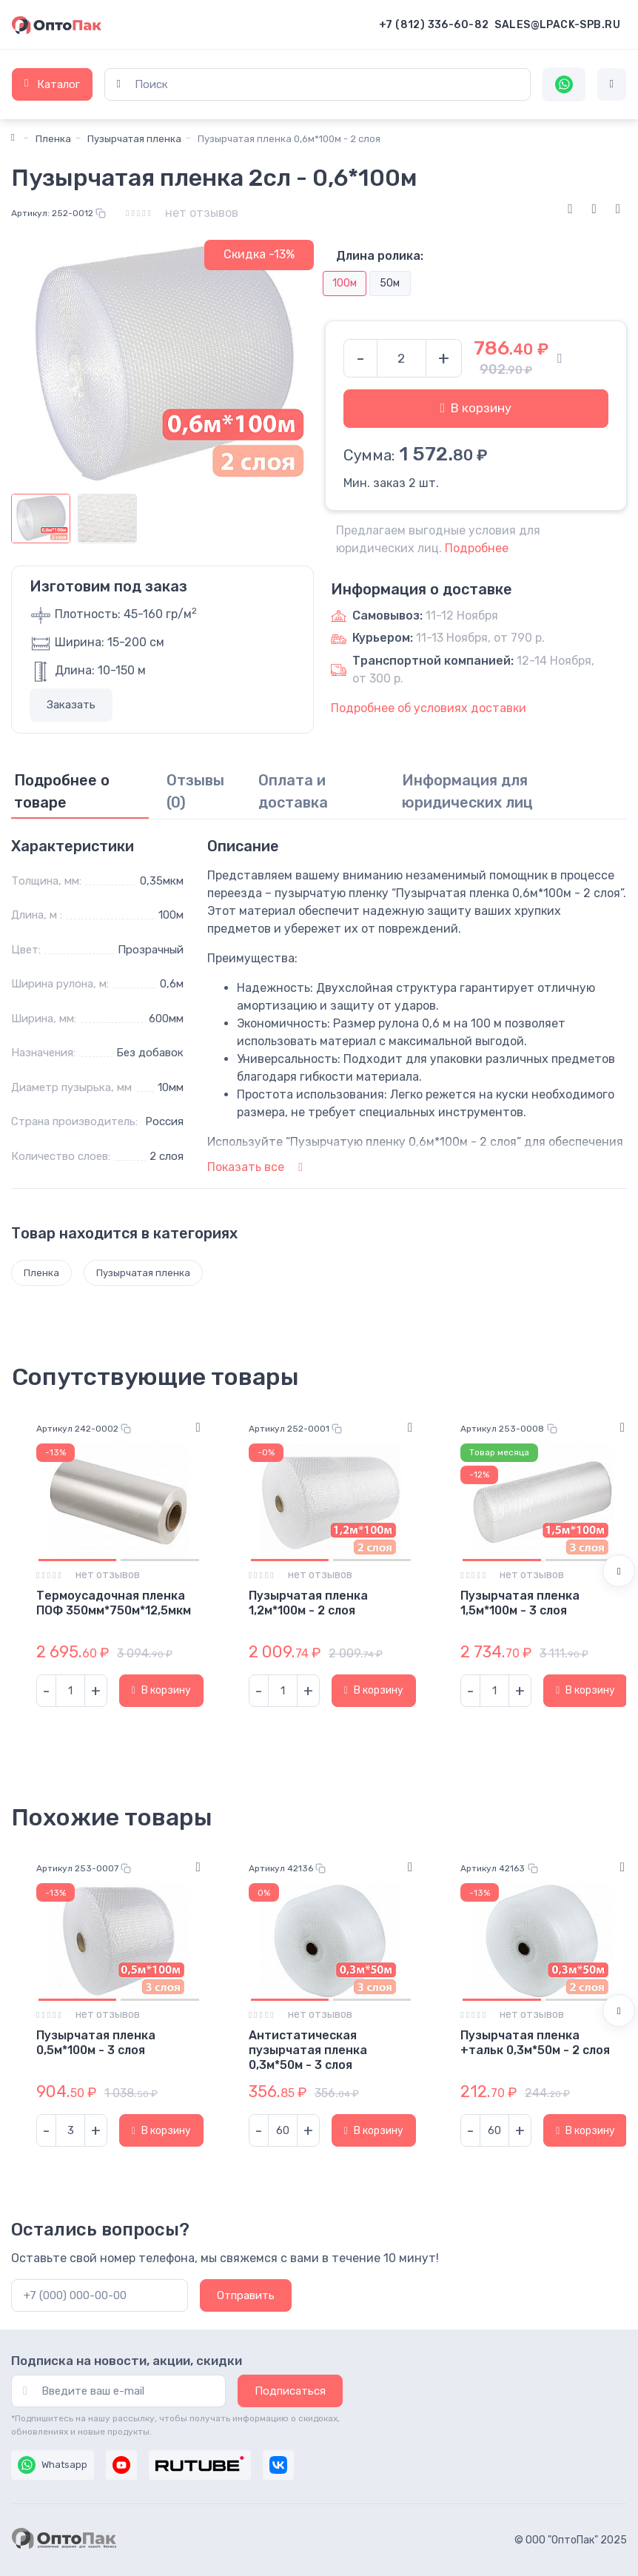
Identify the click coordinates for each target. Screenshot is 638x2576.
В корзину (475, 407)
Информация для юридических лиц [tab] (467, 791)
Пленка (53, 138)
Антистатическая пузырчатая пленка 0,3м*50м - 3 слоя (308, 2050)
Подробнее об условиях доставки (428, 708)
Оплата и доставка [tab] (293, 791)
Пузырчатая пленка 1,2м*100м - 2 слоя (308, 1603)
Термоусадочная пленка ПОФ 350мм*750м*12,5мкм (113, 1603)
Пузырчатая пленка (134, 138)
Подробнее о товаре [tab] (62, 791)
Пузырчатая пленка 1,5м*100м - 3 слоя (520, 1603)
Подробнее (476, 548)
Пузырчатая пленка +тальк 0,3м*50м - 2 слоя (535, 2042)
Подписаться (290, 2391)
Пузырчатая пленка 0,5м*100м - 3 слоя (95, 2042)
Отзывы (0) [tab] (195, 791)
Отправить (246, 2295)
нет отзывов (201, 213)
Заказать (71, 704)
